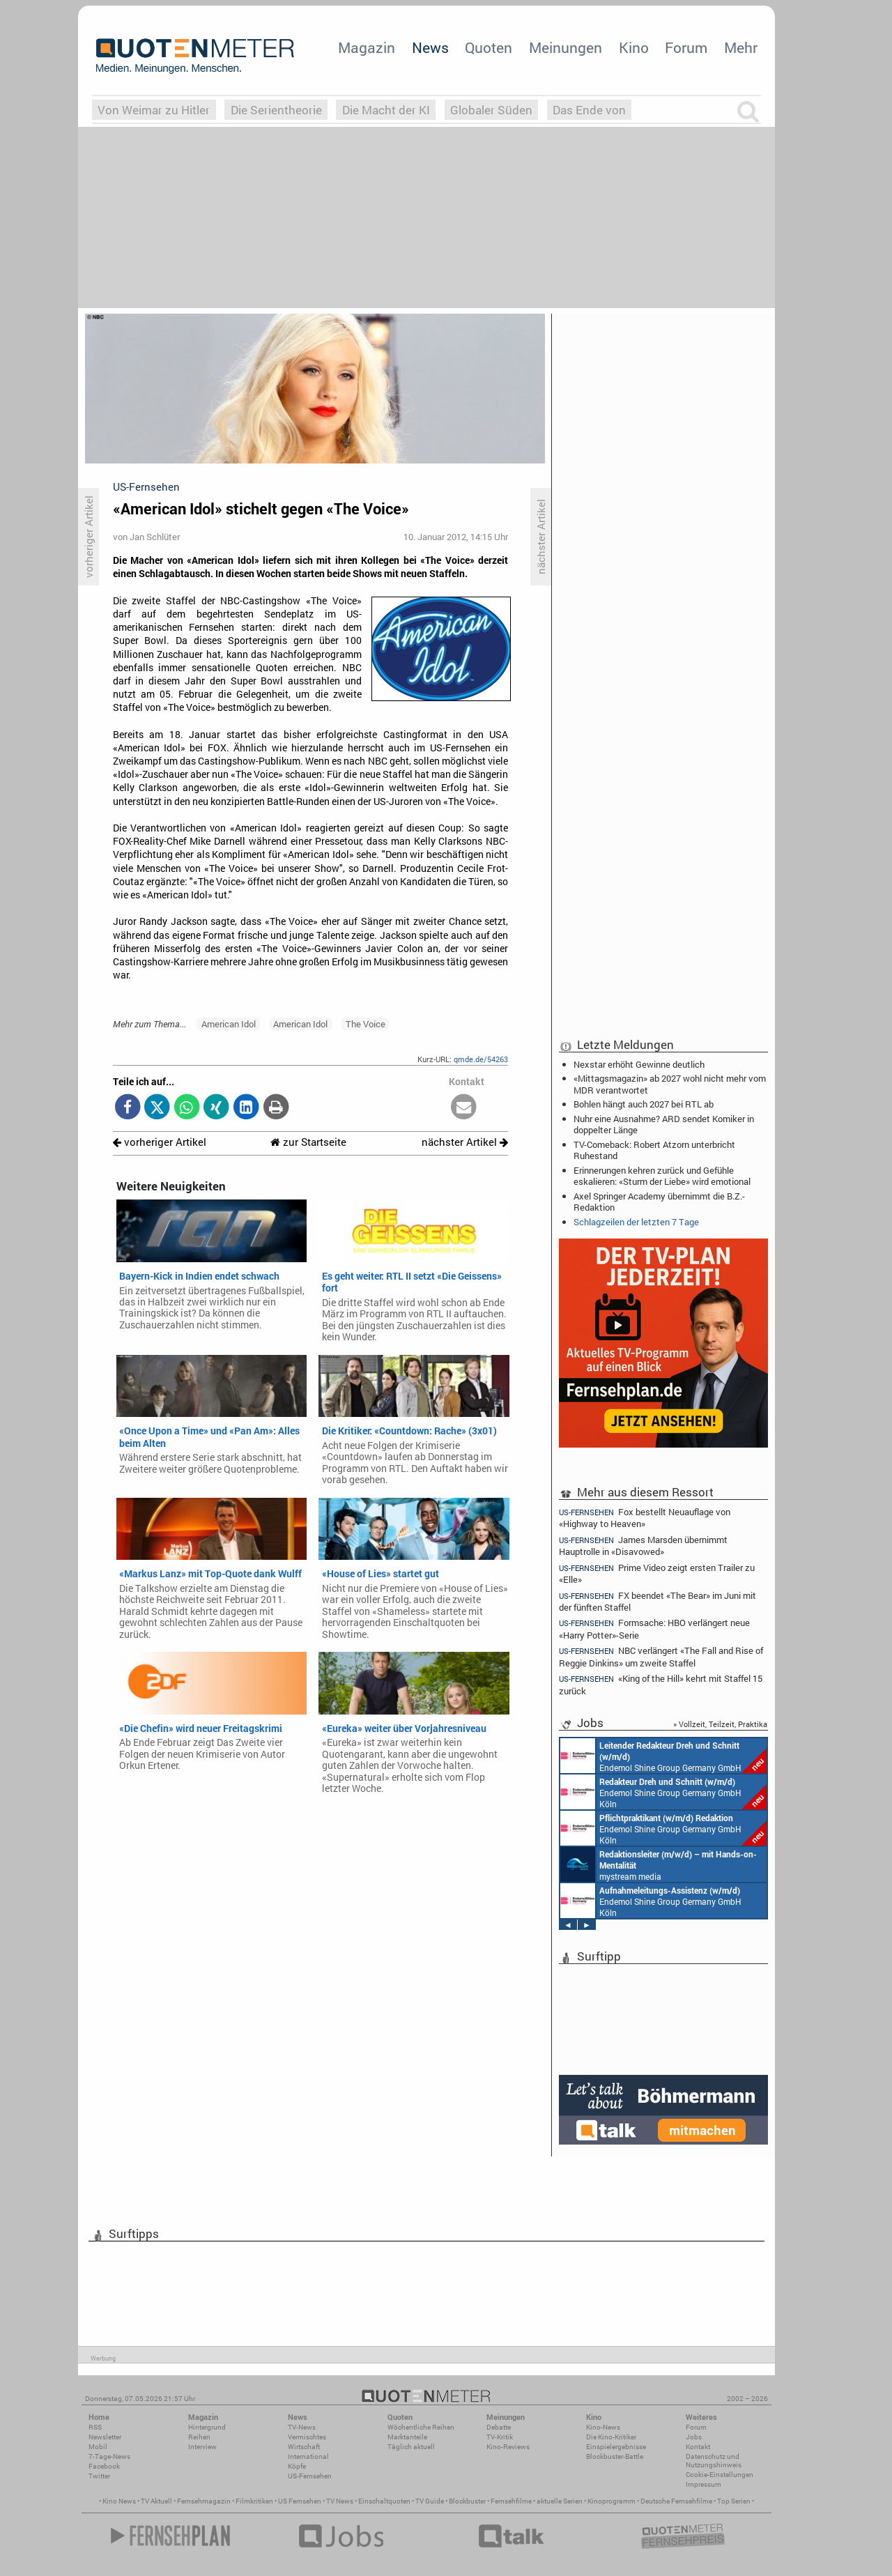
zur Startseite (308, 1142)
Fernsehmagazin (204, 2501)
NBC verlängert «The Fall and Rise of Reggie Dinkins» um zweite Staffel (661, 1656)
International (308, 2456)
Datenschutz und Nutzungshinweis (713, 2460)
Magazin (366, 47)
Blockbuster (467, 2501)
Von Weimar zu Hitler (154, 110)
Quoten (488, 47)
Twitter (99, 2476)
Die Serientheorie (276, 110)
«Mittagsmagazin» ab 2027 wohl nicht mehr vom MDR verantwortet (670, 1084)
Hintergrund (207, 2427)
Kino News (119, 2501)
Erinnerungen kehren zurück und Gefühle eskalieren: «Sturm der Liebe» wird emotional (662, 1176)
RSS (95, 2427)
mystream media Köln (658, 1864)
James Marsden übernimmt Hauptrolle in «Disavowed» (643, 1545)
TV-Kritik (499, 2436)
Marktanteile (407, 2436)
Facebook (104, 2466)
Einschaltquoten (384, 2501)
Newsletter (105, 2436)
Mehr (741, 47)
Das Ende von (589, 110)
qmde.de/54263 (481, 1059)
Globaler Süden (491, 110)
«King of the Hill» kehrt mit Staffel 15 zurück (660, 1684)
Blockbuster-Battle (614, 2456)
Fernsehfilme (511, 2501)
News (430, 47)
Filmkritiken (254, 2501)
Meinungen (565, 47)
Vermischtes (307, 2436)
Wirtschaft (304, 2446)
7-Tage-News (109, 2456)
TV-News (302, 2427)
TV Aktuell (156, 2501)
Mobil (98, 2446)
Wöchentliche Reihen (420, 2427)
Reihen (199, 2436)
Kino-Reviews (508, 2446)
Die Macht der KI (386, 110)
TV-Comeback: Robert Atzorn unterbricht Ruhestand (654, 1150)
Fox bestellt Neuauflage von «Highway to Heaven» (644, 1517)
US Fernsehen (299, 2501)
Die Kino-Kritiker (611, 2436)
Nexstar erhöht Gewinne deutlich (639, 1064)
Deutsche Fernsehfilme (676, 2501)
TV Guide (429, 2501)
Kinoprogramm (611, 2501)
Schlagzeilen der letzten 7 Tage (636, 1222)
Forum (686, 47)
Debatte (498, 2427)
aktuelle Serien (560, 2501)
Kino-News (603, 2427)
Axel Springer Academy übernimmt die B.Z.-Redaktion (659, 1201)
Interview (202, 2446)
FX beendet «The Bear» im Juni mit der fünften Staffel (657, 1601)
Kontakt (698, 2446)
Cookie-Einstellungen (719, 2474)
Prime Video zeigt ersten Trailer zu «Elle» (657, 1573)
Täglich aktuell (411, 2446)
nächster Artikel (465, 1142)
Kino (634, 47)
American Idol (228, 1023)
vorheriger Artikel (159, 1142)
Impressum (703, 2484)
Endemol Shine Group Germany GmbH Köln (663, 1755)
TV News (339, 2501)
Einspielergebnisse (616, 2446)
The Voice (365, 1023)
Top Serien (734, 2501)
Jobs (694, 2436)
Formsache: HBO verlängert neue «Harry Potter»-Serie (654, 1628)
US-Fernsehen (310, 2476)
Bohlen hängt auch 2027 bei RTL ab (644, 1104)
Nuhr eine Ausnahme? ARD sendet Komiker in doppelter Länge (664, 1124)
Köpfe (297, 2466)
